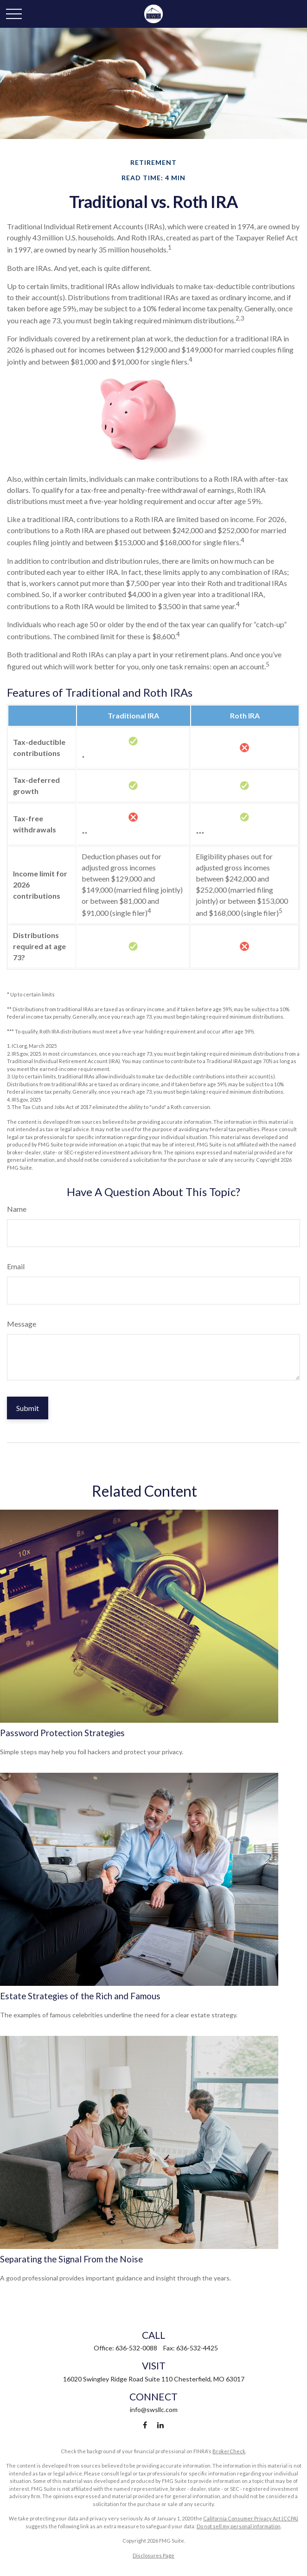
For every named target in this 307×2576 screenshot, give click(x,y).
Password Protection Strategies (62, 1733)
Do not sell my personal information (239, 2526)
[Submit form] (27, 1408)
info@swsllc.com (154, 2409)
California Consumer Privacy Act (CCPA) (250, 2518)
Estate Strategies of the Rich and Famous (80, 1996)
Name (16, 1208)
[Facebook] (145, 2425)
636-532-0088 (136, 2348)
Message (21, 1323)
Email (16, 1266)
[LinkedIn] (160, 2425)
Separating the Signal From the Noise (71, 2259)
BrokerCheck (228, 2451)
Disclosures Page (153, 2555)
